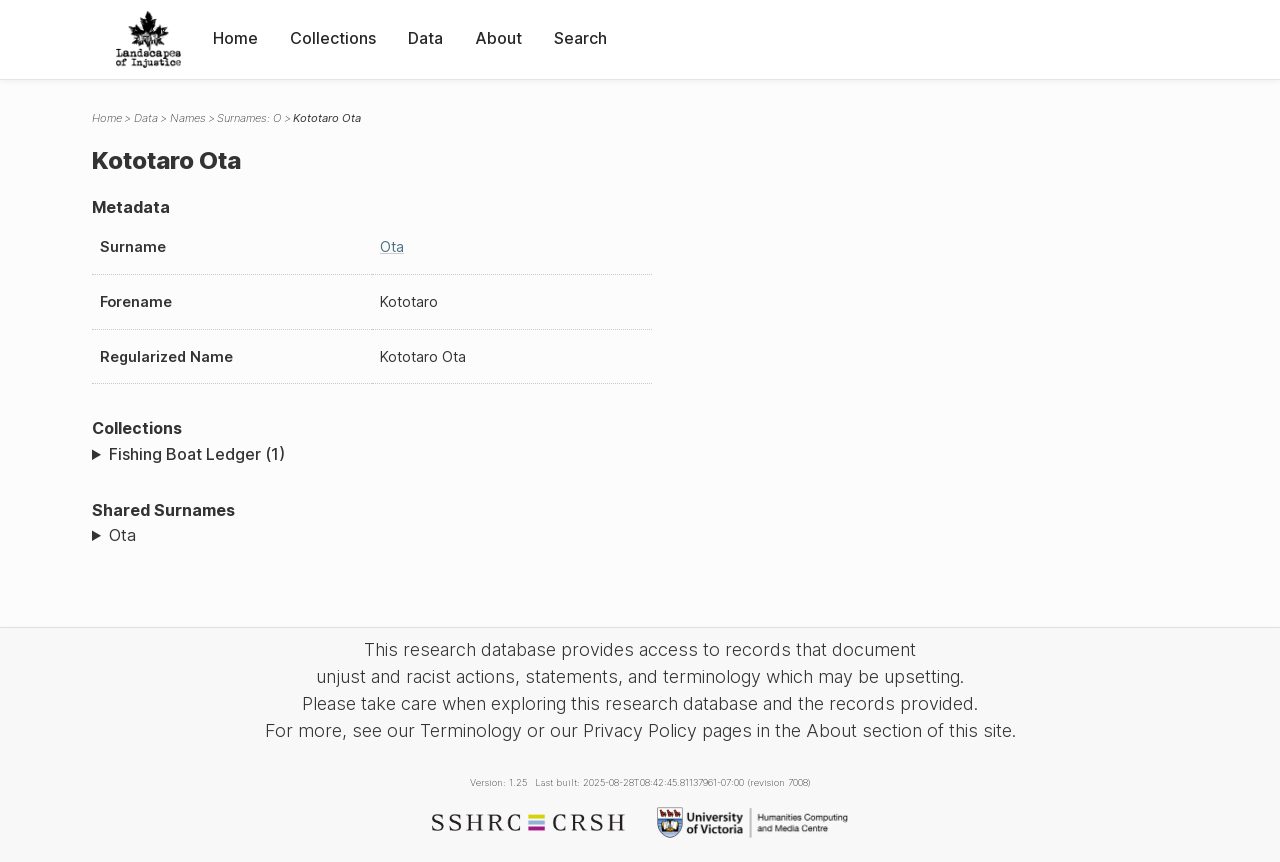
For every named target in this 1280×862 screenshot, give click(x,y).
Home (235, 38)
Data (425, 38)
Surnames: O (249, 118)
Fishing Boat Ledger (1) (197, 454)
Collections (333, 38)
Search (580, 38)
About (498, 38)
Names (188, 118)
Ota (392, 246)
